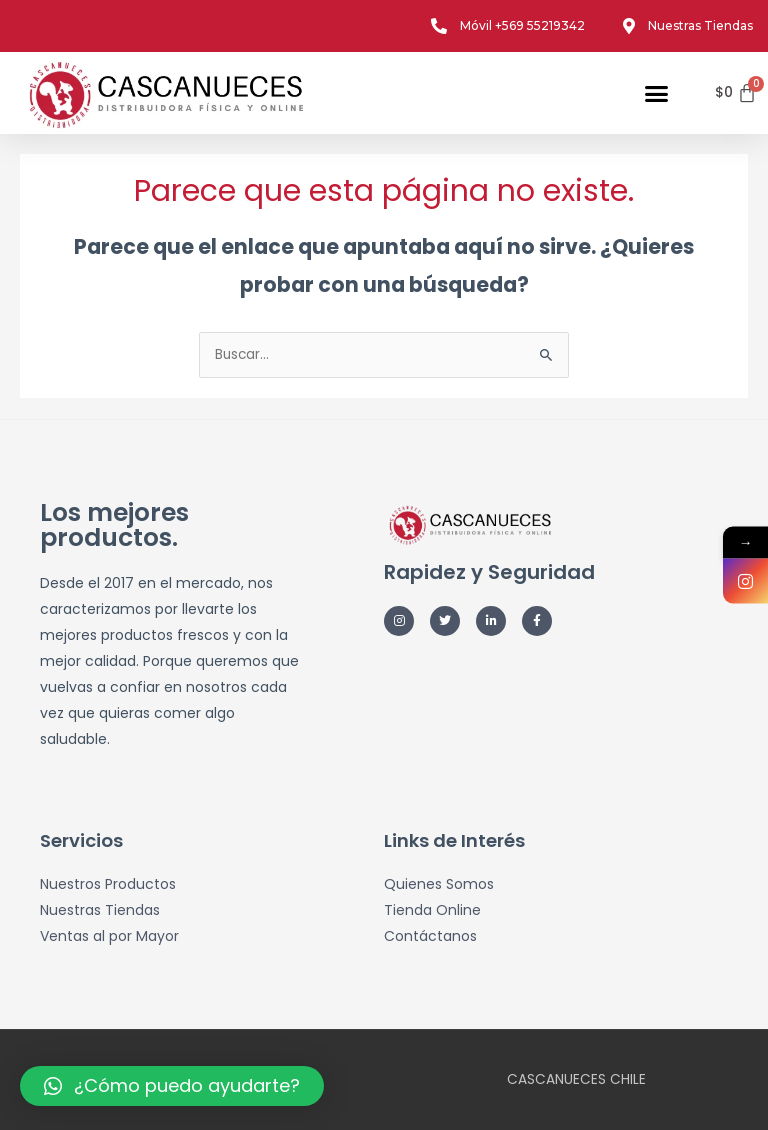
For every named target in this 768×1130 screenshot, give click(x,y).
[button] (657, 93)
